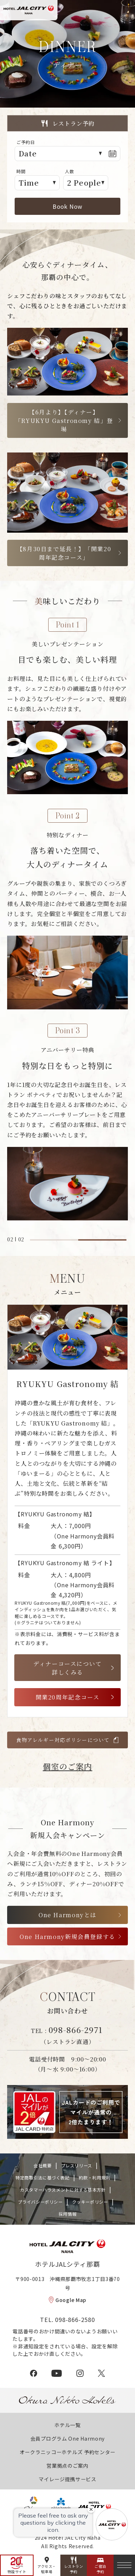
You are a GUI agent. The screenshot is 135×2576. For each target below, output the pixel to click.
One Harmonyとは (67, 1914)
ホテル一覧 (67, 2424)
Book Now (67, 206)
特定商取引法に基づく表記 (42, 2177)
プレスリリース (76, 2165)
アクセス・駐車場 (47, 2569)
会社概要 (42, 2165)
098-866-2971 (75, 2029)
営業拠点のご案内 (67, 2465)
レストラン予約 (73, 2569)
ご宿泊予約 (100, 2569)
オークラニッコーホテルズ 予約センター (67, 2452)
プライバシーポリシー (40, 2202)
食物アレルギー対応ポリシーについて (62, 1739)
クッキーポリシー (90, 2202)
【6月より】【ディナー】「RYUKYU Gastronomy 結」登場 (64, 420)
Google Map (70, 2299)
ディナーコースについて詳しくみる (67, 1667)
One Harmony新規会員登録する (67, 1936)
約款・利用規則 (94, 2177)
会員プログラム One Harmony (67, 2438)
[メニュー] (124, 2565)
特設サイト (17, 2571)
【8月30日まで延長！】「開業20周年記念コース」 (64, 553)
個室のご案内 (67, 1766)
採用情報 (67, 2214)
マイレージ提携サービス (67, 2479)
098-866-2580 (75, 2319)
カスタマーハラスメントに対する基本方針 (63, 2190)
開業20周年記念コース (68, 1697)
